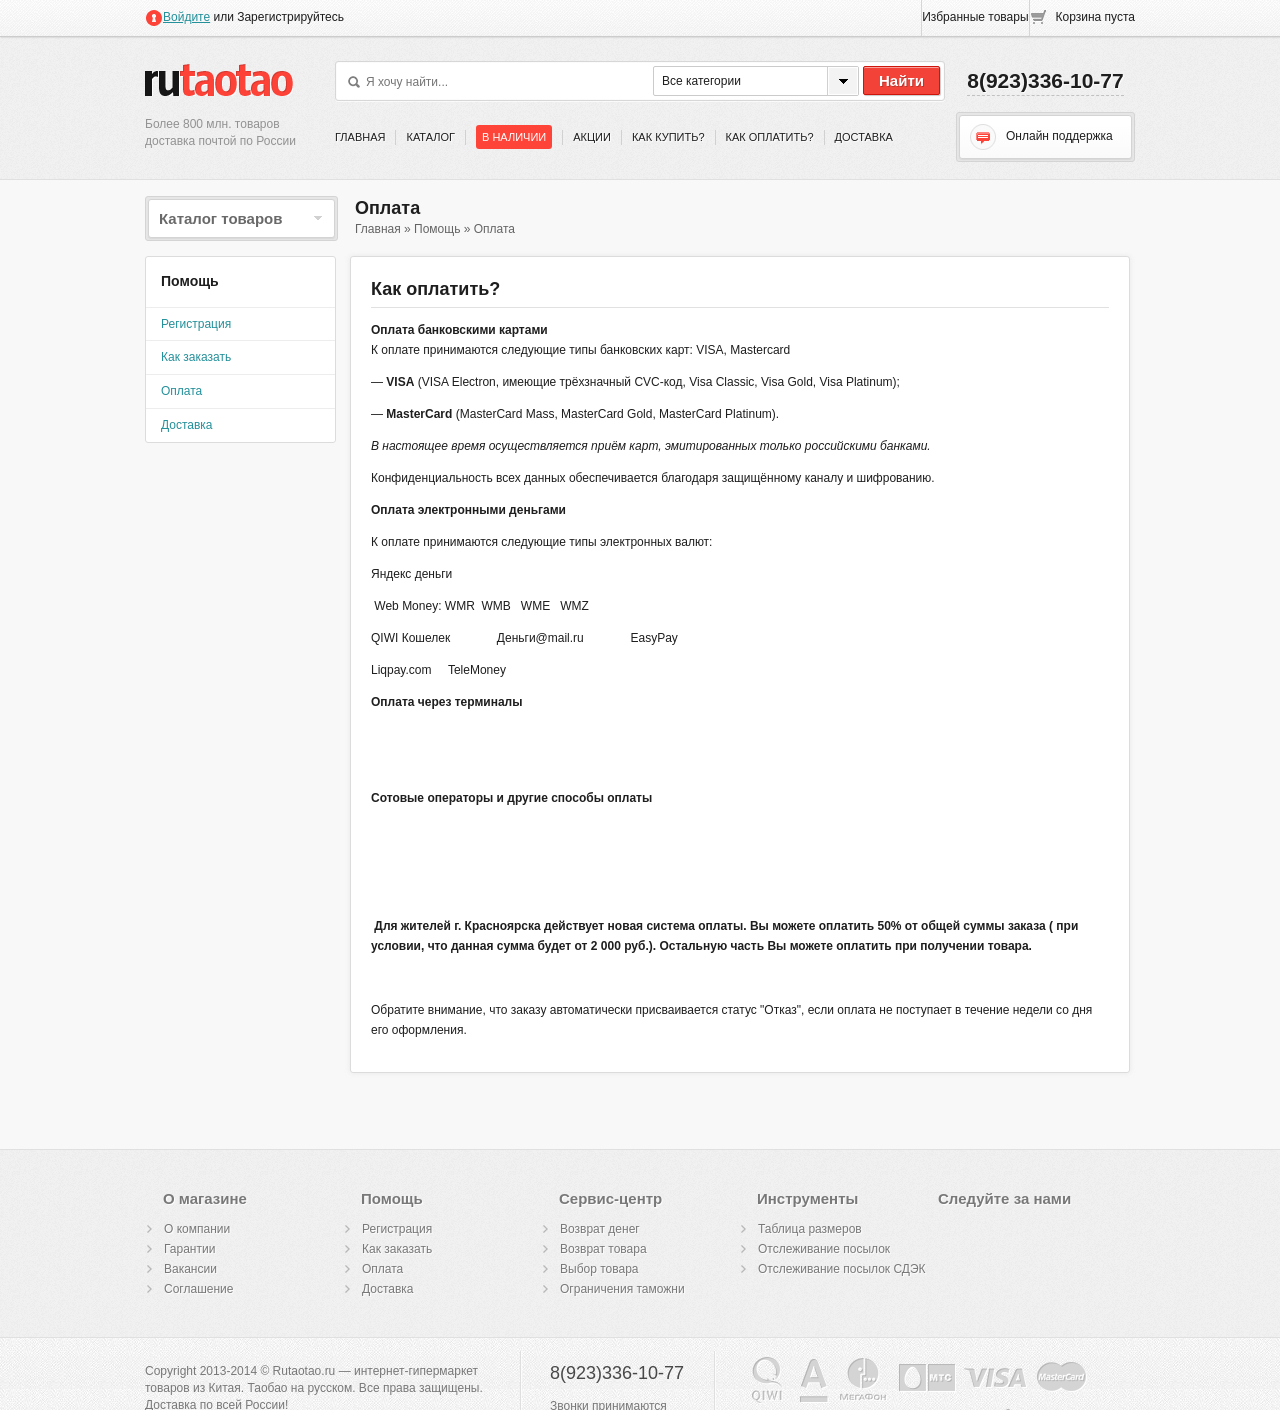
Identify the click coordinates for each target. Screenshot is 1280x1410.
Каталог (430, 137)
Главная (360, 137)
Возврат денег (600, 1229)
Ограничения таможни (622, 1289)
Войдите (177, 17)
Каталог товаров (241, 218)
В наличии (514, 137)
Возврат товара (603, 1249)
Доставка (864, 137)
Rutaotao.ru (219, 78)
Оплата (181, 391)
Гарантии (189, 1249)
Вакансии (190, 1269)
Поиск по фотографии (635, 82)
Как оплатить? (770, 137)
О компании (197, 1229)
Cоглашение (198, 1289)
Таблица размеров (810, 1229)
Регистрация (196, 324)
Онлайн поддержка (1041, 137)
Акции (592, 137)
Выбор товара (599, 1269)
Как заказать (196, 357)
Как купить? (668, 137)
